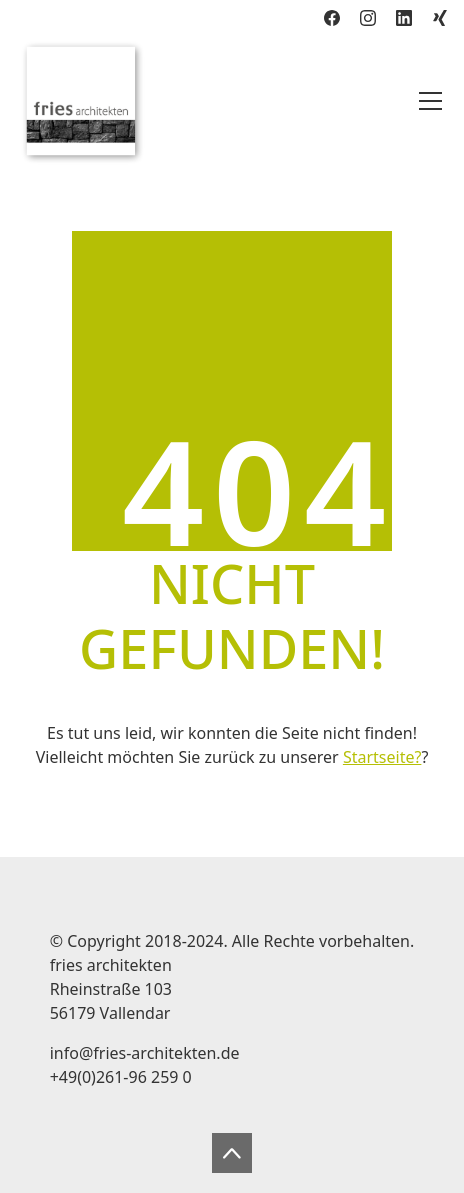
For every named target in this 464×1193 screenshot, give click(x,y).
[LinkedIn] (404, 18)
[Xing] (440, 18)
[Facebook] (332, 18)
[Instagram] (368, 18)
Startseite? (382, 757)
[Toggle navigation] (430, 101)
